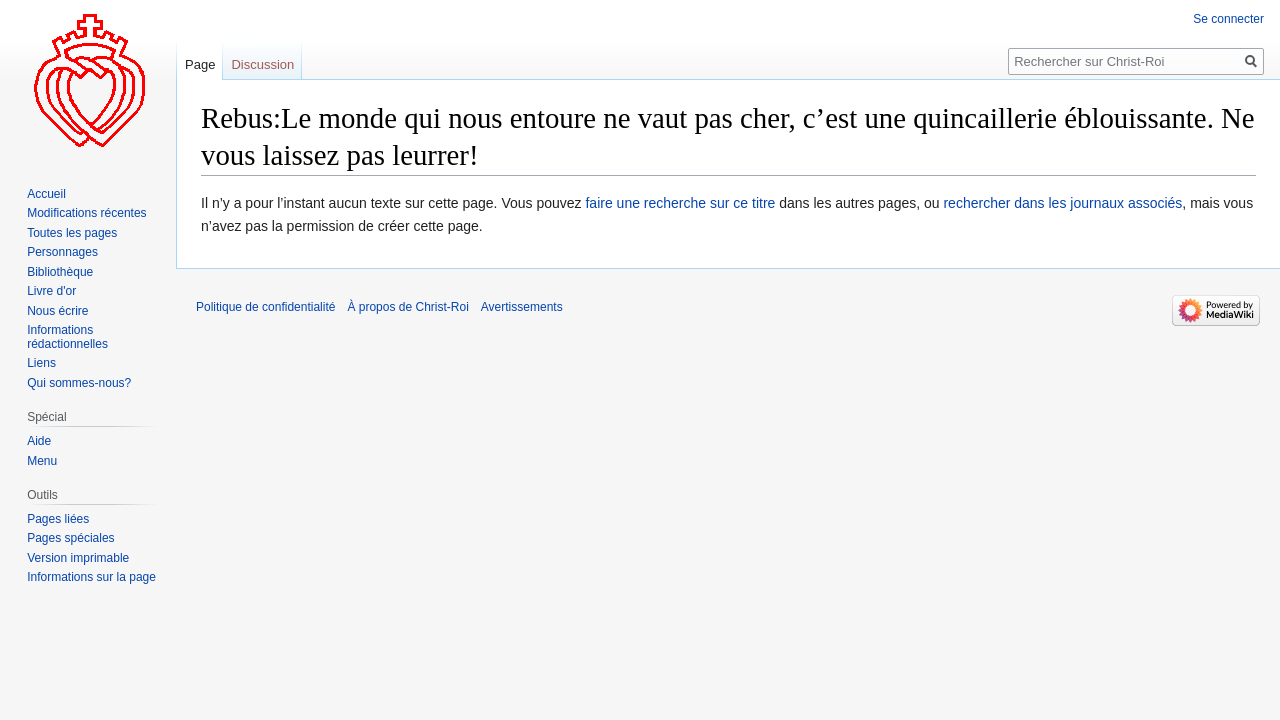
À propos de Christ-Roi (407, 307)
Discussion (262, 64)
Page (200, 64)
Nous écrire (57, 311)
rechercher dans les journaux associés (1062, 203)
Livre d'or (51, 291)
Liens (41, 363)
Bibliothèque (60, 272)
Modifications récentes (86, 213)
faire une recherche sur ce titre (680, 203)
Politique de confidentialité (265, 307)
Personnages (62, 252)
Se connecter (1228, 19)
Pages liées (58, 519)
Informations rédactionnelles (67, 337)
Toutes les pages (72, 233)
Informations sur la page (91, 577)
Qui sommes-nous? (79, 383)
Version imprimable (78, 558)
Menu (42, 461)
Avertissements (522, 307)
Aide (39, 441)
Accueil (46, 194)
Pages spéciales (70, 538)
